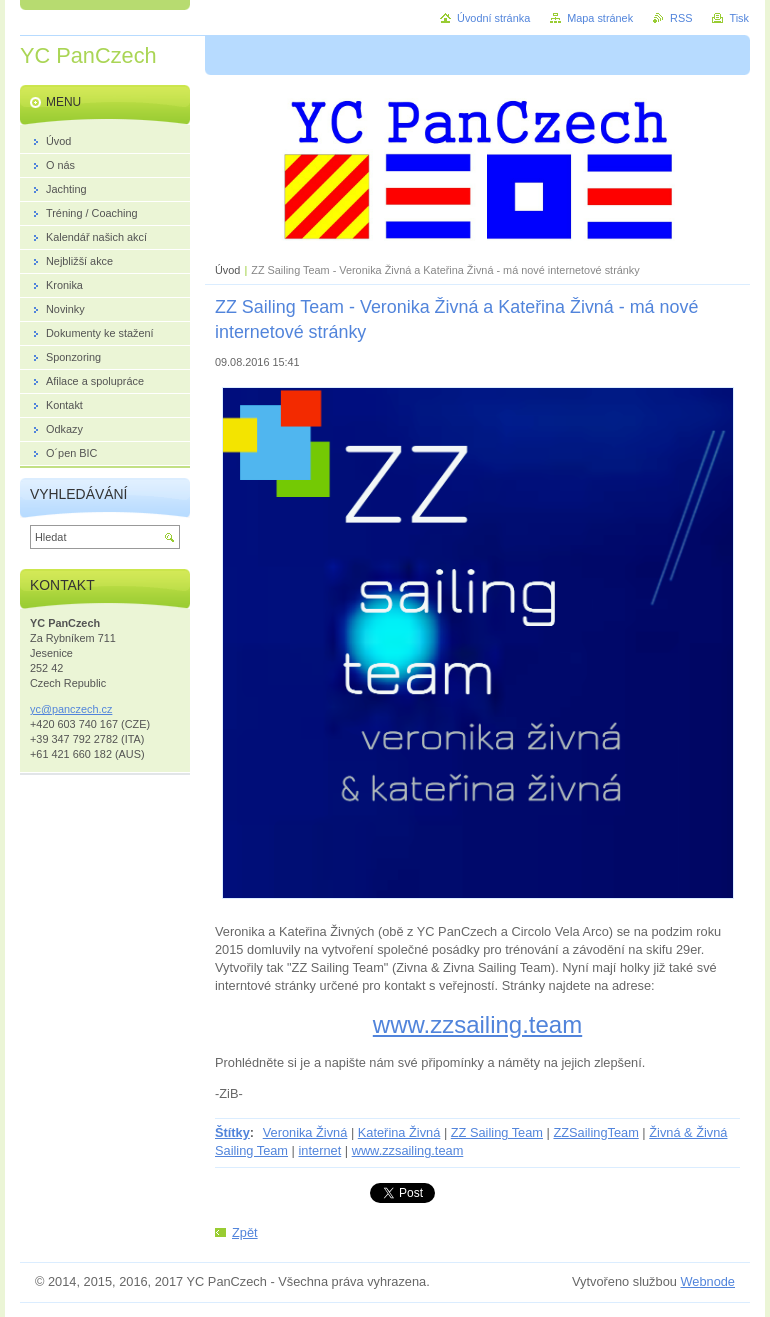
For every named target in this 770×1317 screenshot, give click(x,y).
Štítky (232, 1132)
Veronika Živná (305, 1132)
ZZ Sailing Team (497, 1132)
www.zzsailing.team (477, 1024)
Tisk (739, 18)
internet (320, 1150)
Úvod (227, 270)
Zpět (245, 1232)
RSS (681, 18)
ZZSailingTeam (595, 1132)
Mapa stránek (600, 18)
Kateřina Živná (399, 1132)
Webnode (707, 1281)
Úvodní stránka (493, 18)
